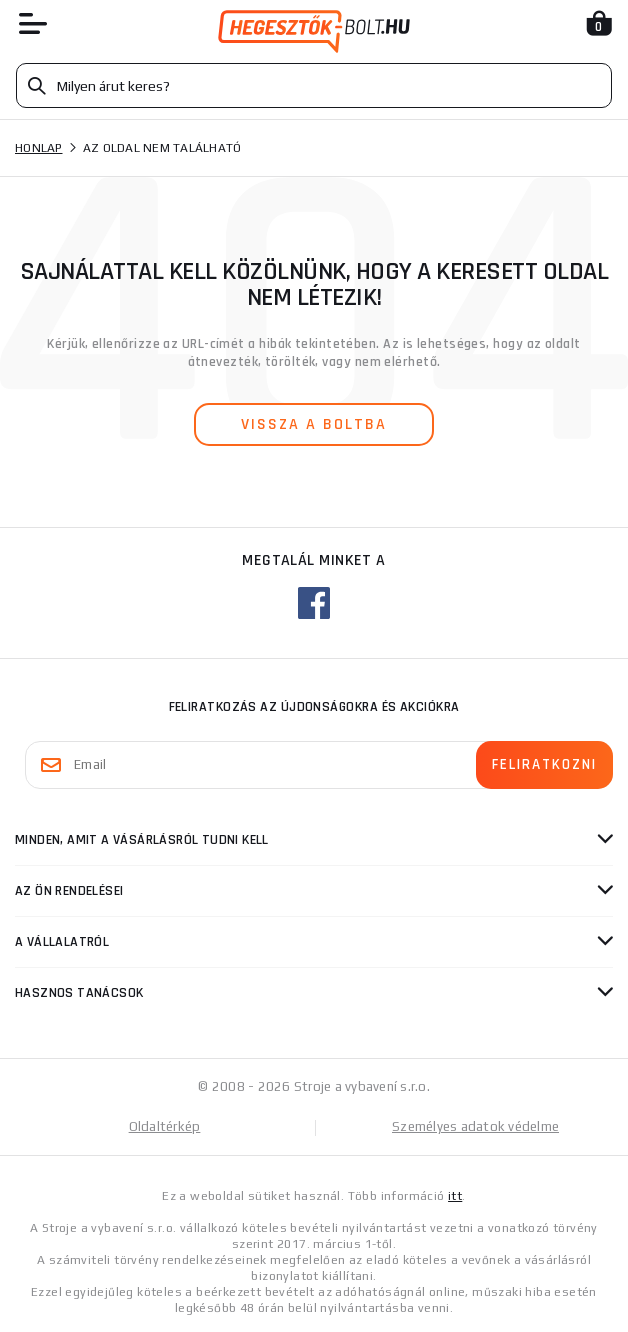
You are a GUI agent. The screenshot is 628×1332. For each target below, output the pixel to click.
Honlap (39, 148)
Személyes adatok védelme (475, 1126)
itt (455, 1196)
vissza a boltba (314, 424)
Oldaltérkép (165, 1126)
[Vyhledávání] (314, 85)
